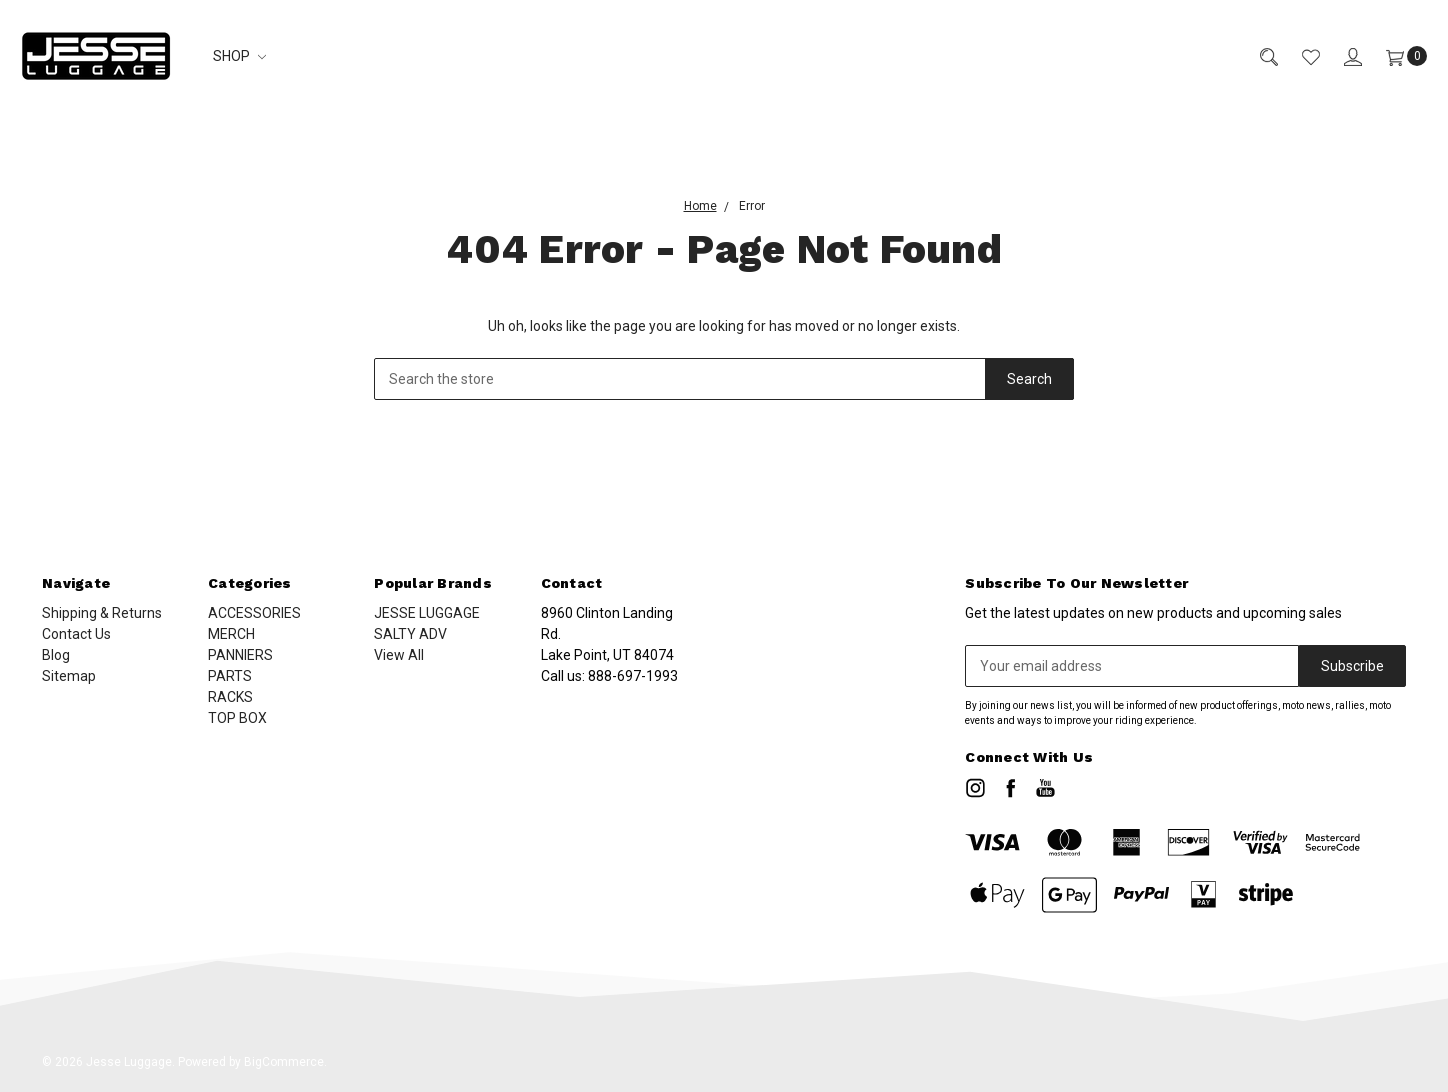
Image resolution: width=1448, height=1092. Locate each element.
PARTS (230, 676)
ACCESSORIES (254, 613)
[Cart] (1394, 56)
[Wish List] (1299, 56)
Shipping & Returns (102, 613)
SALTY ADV (410, 634)
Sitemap (69, 676)
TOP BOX (237, 718)
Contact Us (76, 634)
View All (399, 655)
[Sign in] (1341, 56)
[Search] (1257, 56)
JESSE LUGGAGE (427, 613)
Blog (56, 655)
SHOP (239, 56)
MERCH (231, 634)
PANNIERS (240, 655)
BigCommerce (284, 1062)
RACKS (230, 697)
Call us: (609, 676)
